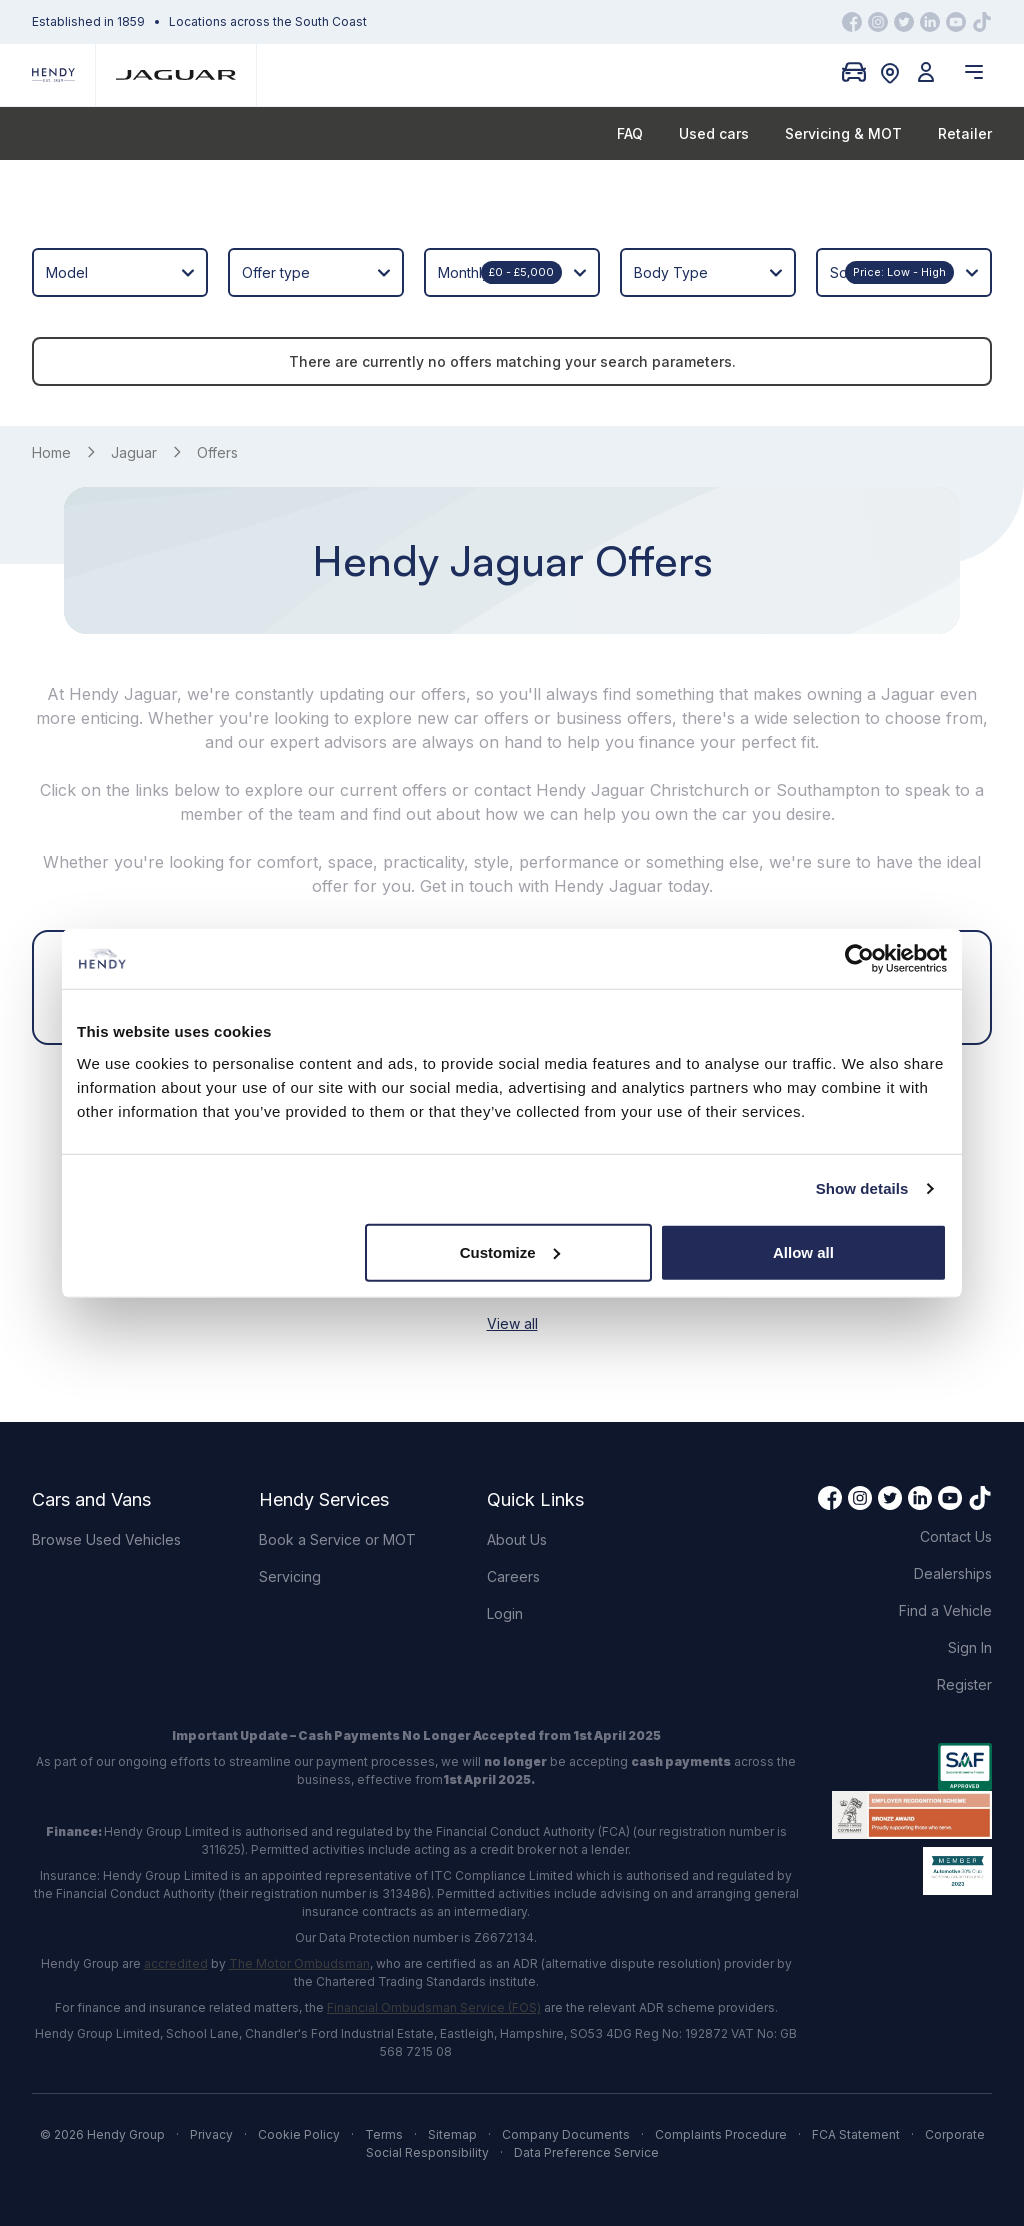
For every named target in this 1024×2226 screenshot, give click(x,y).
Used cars (714, 133)
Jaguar (134, 452)
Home (51, 452)
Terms (384, 2134)
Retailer (965, 133)
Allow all (803, 1251)
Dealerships (953, 1573)
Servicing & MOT (843, 133)
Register (964, 1684)
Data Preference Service (586, 2152)
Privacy (211, 2134)
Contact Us (956, 1536)
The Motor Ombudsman (299, 1963)
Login (505, 1613)
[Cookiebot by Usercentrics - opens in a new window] (859, 959)
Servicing (290, 1576)
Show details (862, 1188)
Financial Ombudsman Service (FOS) (434, 2007)
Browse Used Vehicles (106, 1539)
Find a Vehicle (945, 1610)
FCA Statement (856, 2134)
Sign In (970, 1647)
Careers (513, 1576)
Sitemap (452, 2134)
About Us (517, 1539)
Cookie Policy (299, 2134)
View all (512, 1323)
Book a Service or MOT (337, 1539)
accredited (176, 1963)
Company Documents (566, 2134)
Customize (510, 1251)
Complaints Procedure (721, 2134)
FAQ (630, 133)
